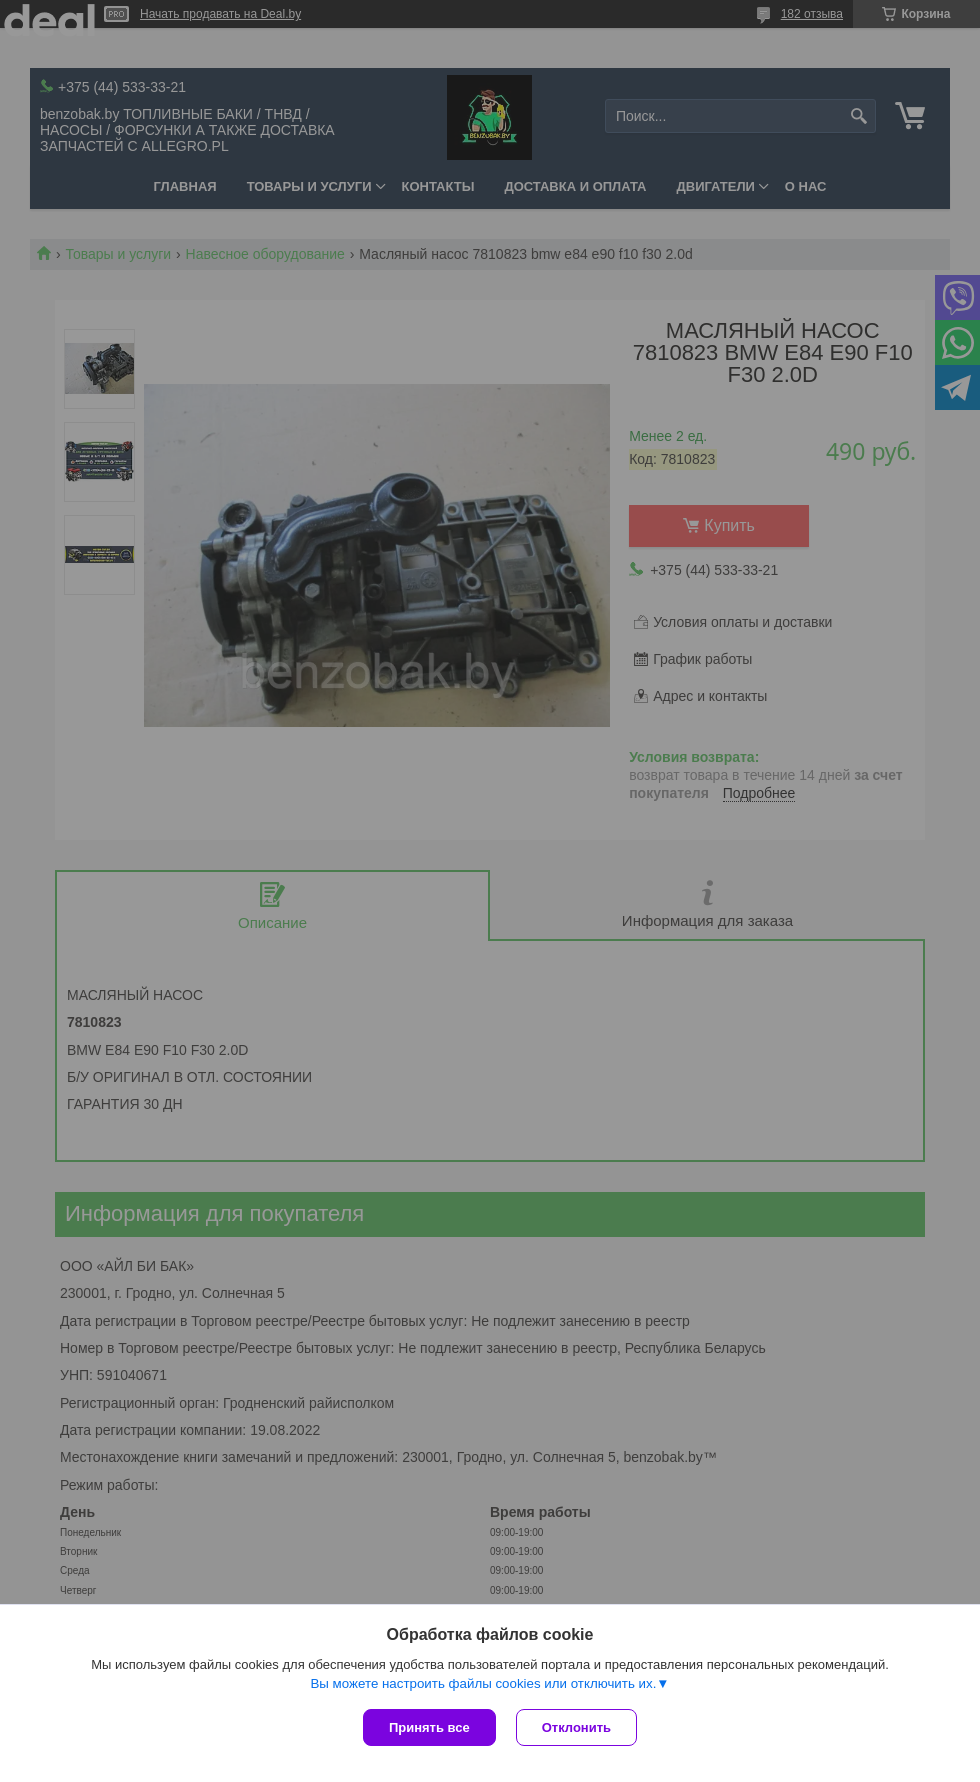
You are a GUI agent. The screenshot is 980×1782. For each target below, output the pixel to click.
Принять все (429, 1727)
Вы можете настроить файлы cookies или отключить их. (483, 1683)
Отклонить (576, 1727)
